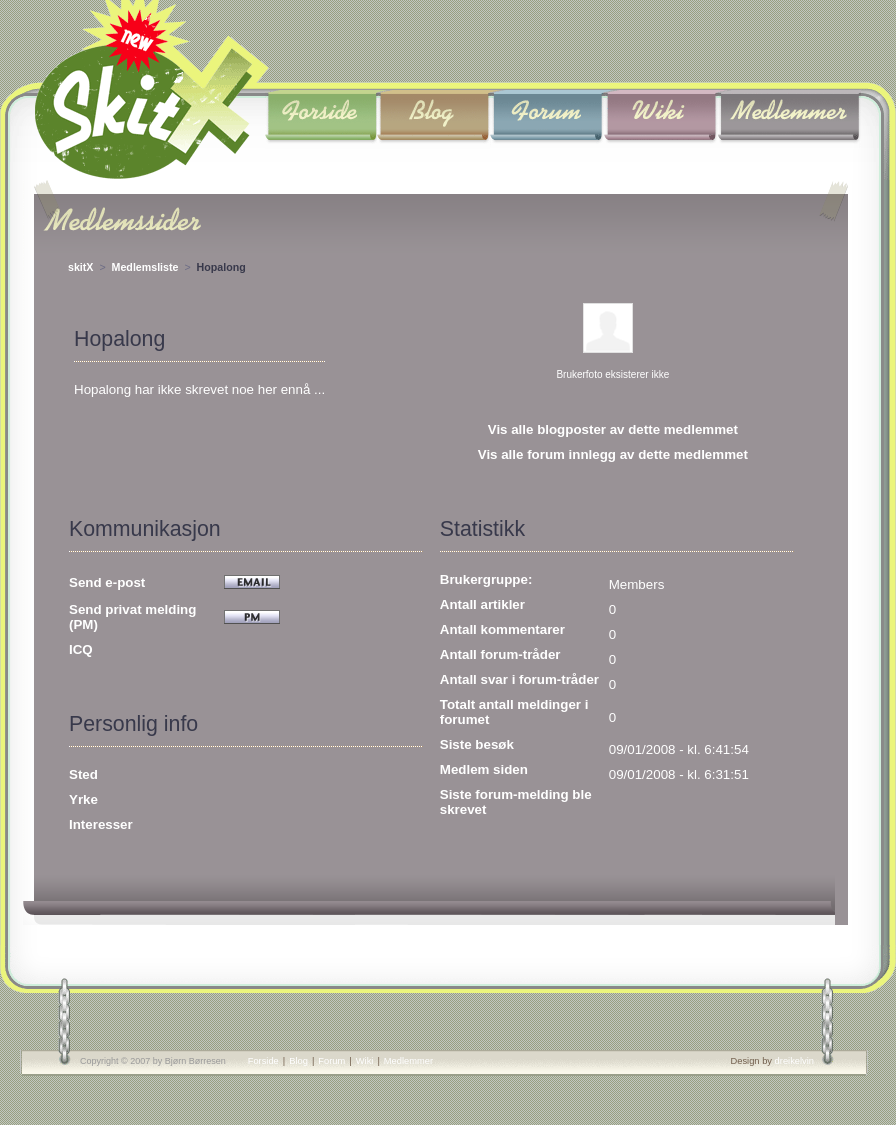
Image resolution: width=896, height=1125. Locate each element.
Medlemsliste (145, 267)
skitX (80, 267)
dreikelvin (794, 1061)
